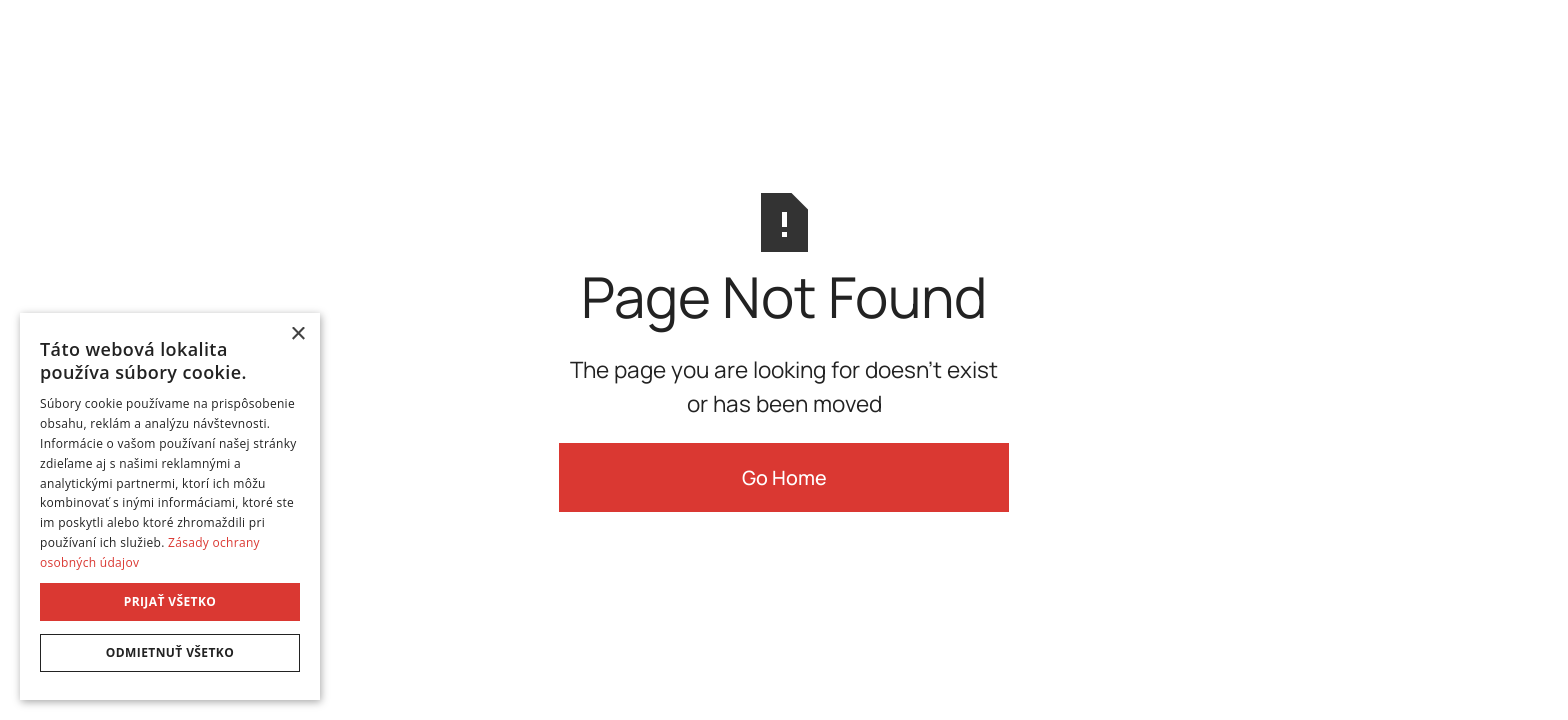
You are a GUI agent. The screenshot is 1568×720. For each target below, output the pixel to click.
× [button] (297, 334)
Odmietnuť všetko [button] (170, 652)
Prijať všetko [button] (170, 601)
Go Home (784, 477)
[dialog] (170, 506)
